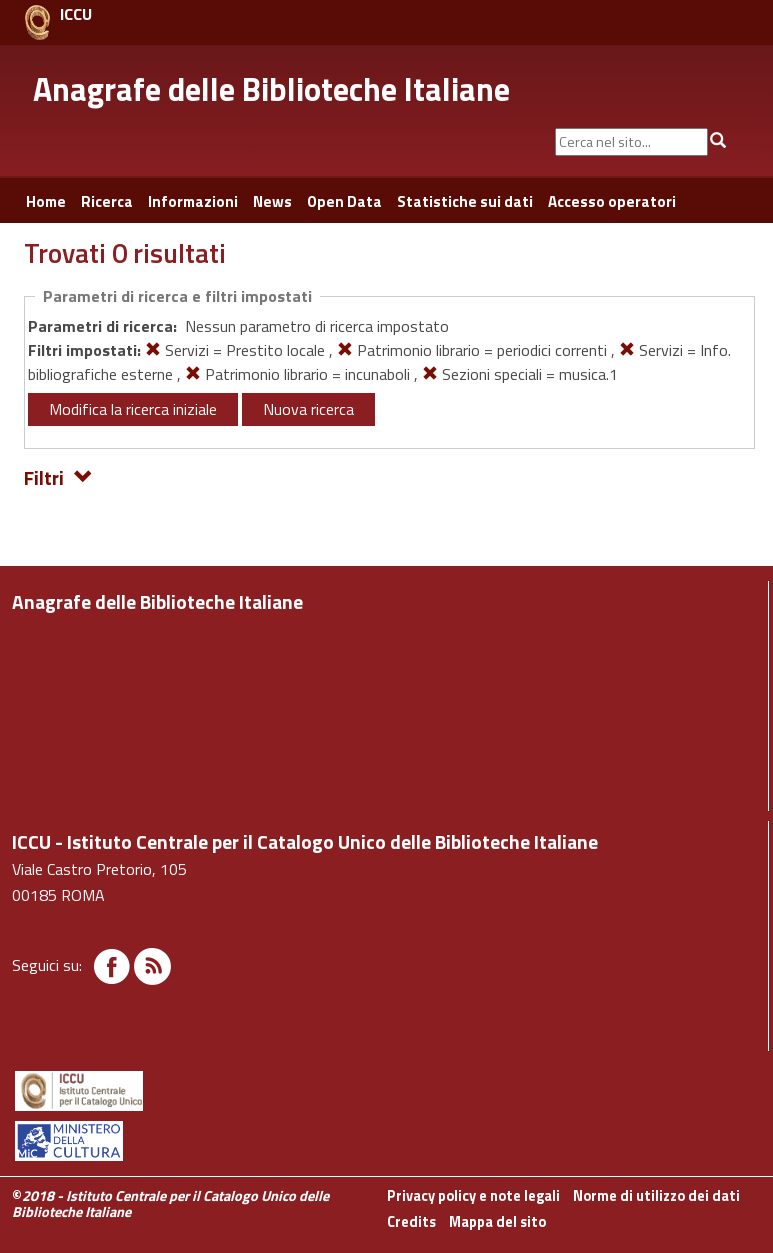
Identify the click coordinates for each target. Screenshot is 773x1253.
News (272, 201)
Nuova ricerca (308, 409)
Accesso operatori (612, 201)
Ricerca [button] (107, 201)
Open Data (344, 201)
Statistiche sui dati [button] (465, 201)
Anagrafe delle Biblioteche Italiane (271, 89)
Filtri (58, 476)
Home (46, 201)
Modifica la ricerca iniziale (133, 409)
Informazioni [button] (193, 201)
